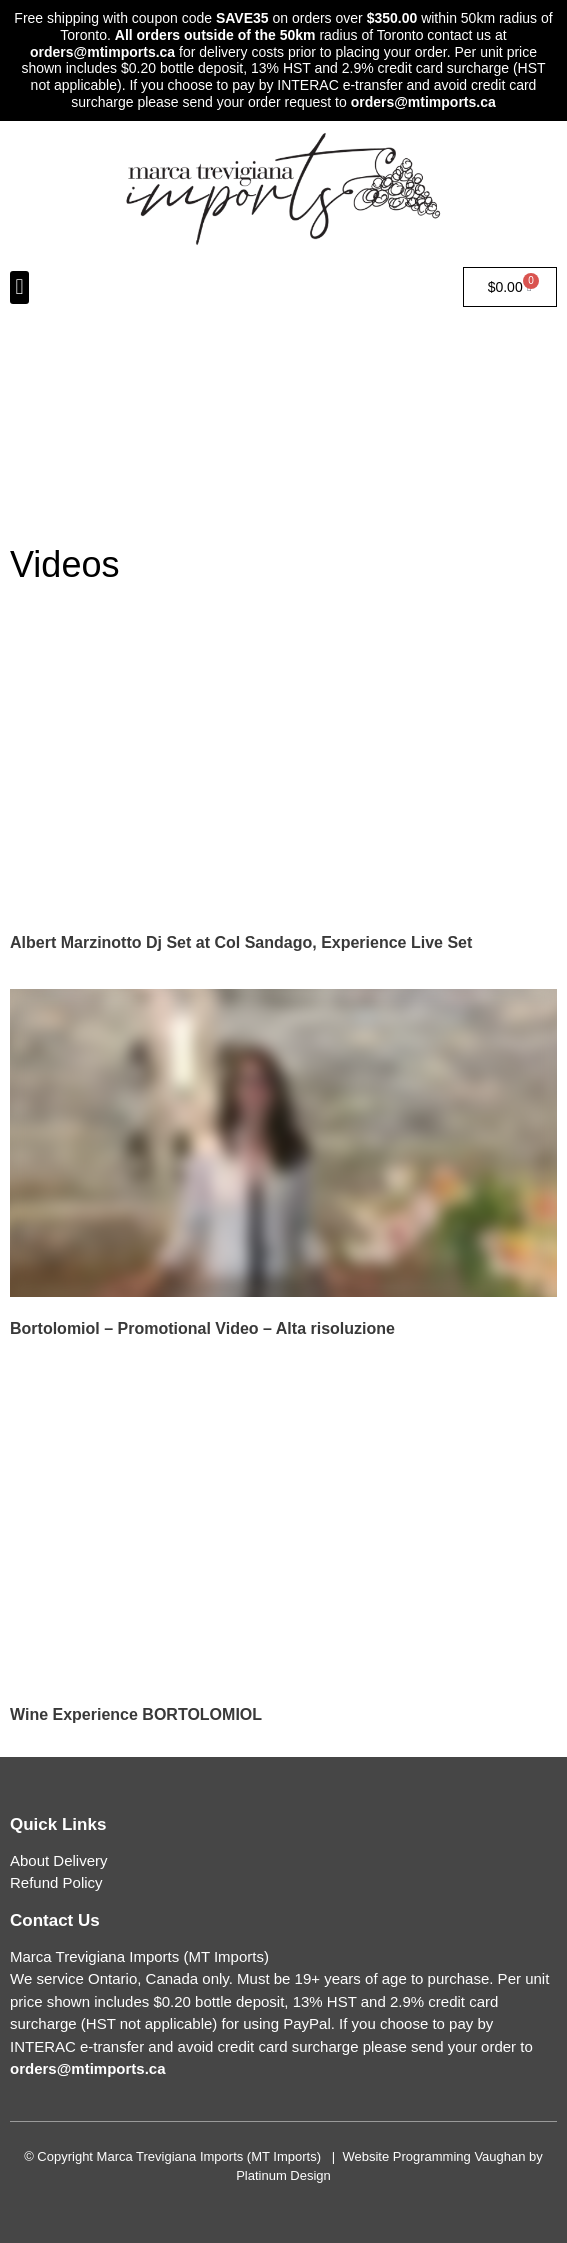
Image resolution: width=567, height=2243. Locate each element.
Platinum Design (283, 2175)
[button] (19, 287)
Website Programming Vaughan (433, 2156)
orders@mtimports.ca (102, 52)
